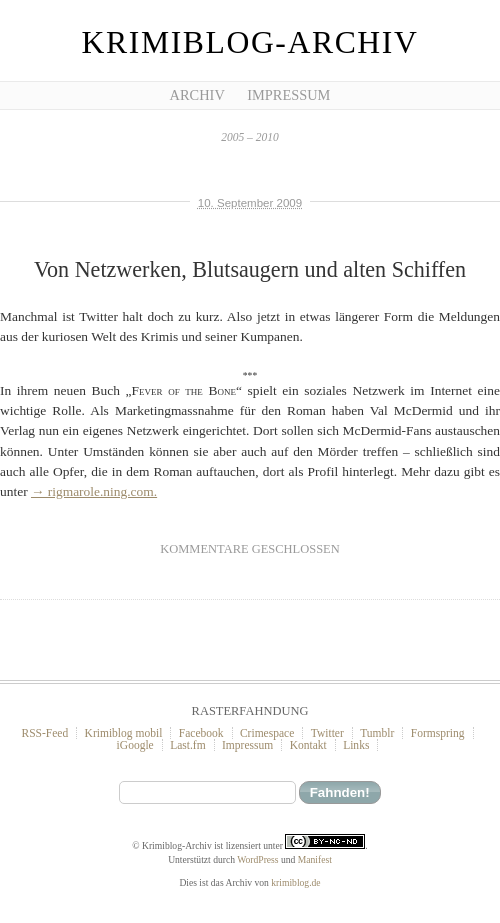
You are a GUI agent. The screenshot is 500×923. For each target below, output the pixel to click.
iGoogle (135, 745)
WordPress (257, 859)
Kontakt (308, 745)
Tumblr (377, 733)
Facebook (201, 733)
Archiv (197, 95)
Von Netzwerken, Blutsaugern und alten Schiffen (250, 269)
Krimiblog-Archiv (250, 42)
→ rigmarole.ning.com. (94, 491)
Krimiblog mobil (124, 733)
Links (356, 745)
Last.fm (188, 745)
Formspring (438, 733)
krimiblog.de (295, 882)
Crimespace (267, 733)
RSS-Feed (44, 733)
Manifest (315, 859)
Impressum (288, 95)
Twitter (327, 733)
